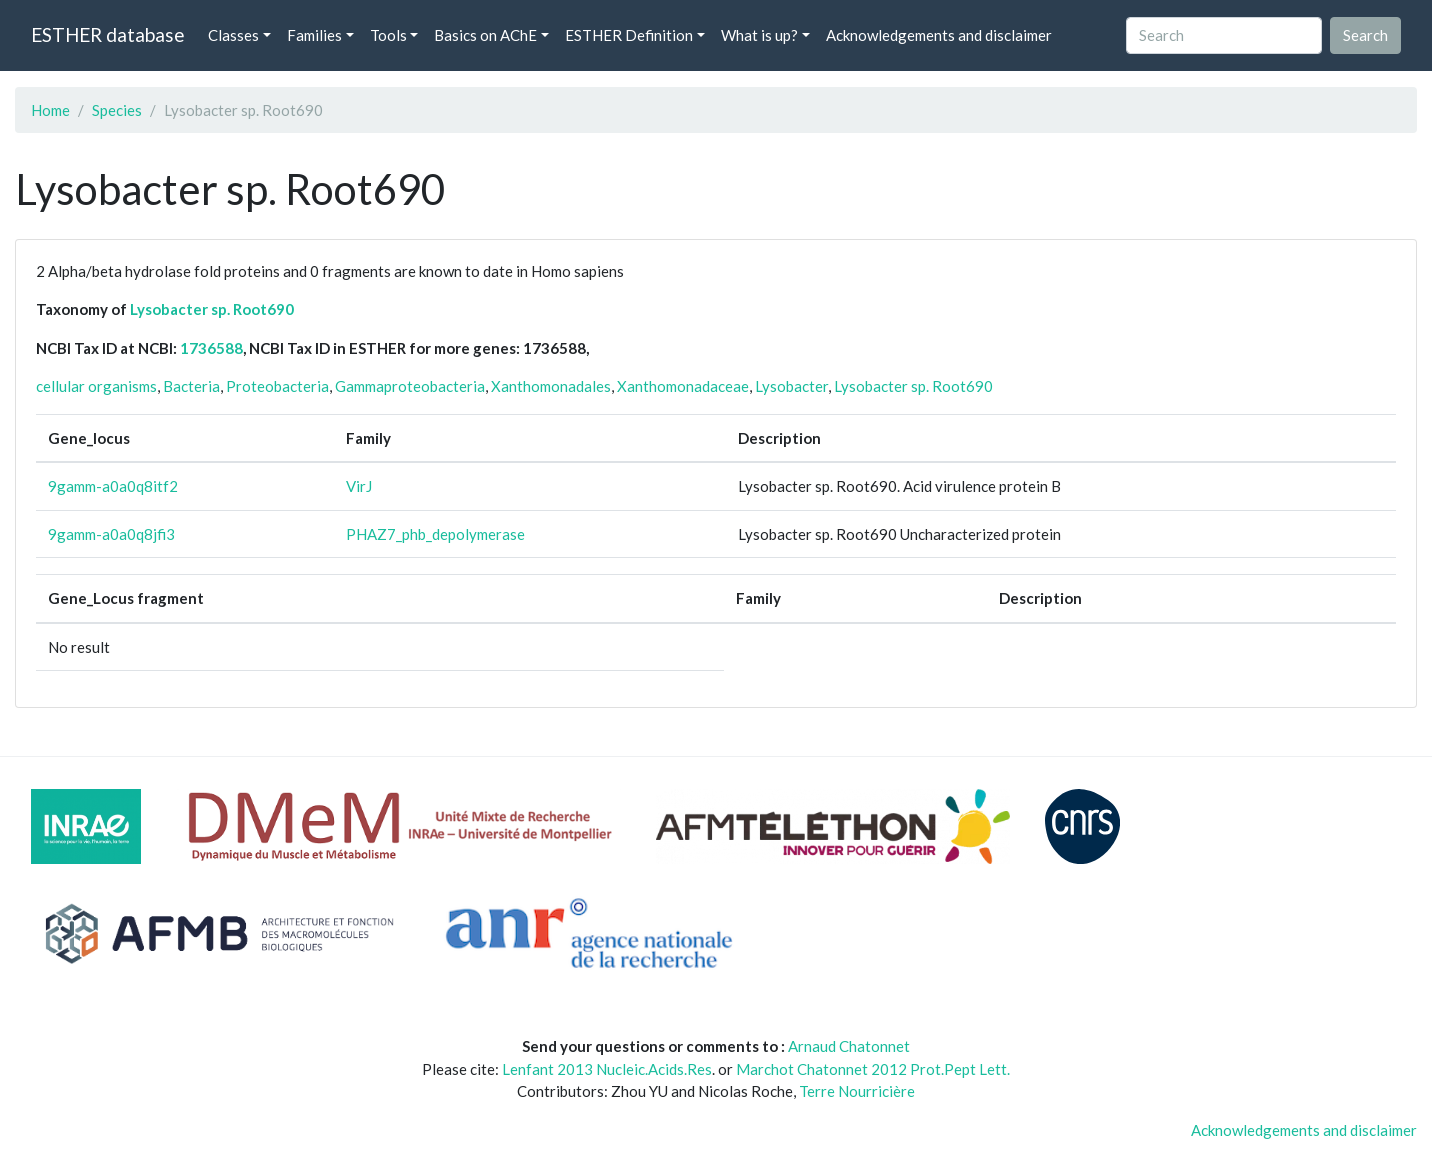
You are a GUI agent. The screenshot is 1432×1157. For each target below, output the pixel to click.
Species (117, 110)
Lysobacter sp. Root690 (212, 309)
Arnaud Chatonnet (849, 1046)
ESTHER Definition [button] (629, 35)
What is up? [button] (759, 35)
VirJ (359, 486)
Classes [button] (233, 35)
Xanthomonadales (551, 386)
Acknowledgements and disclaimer (939, 35)
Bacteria (191, 386)
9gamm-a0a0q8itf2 (113, 486)
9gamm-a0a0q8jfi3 (111, 534)
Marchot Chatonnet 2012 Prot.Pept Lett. (873, 1069)
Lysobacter (791, 386)
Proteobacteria (277, 386)
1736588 (211, 348)
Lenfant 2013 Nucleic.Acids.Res (607, 1069)
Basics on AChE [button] (485, 35)
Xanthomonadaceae (683, 386)
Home (50, 110)
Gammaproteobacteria (410, 386)
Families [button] (314, 35)
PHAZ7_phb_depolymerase (435, 534)
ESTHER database (107, 34)
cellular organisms (96, 386)
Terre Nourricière (857, 1091)
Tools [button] (388, 35)
